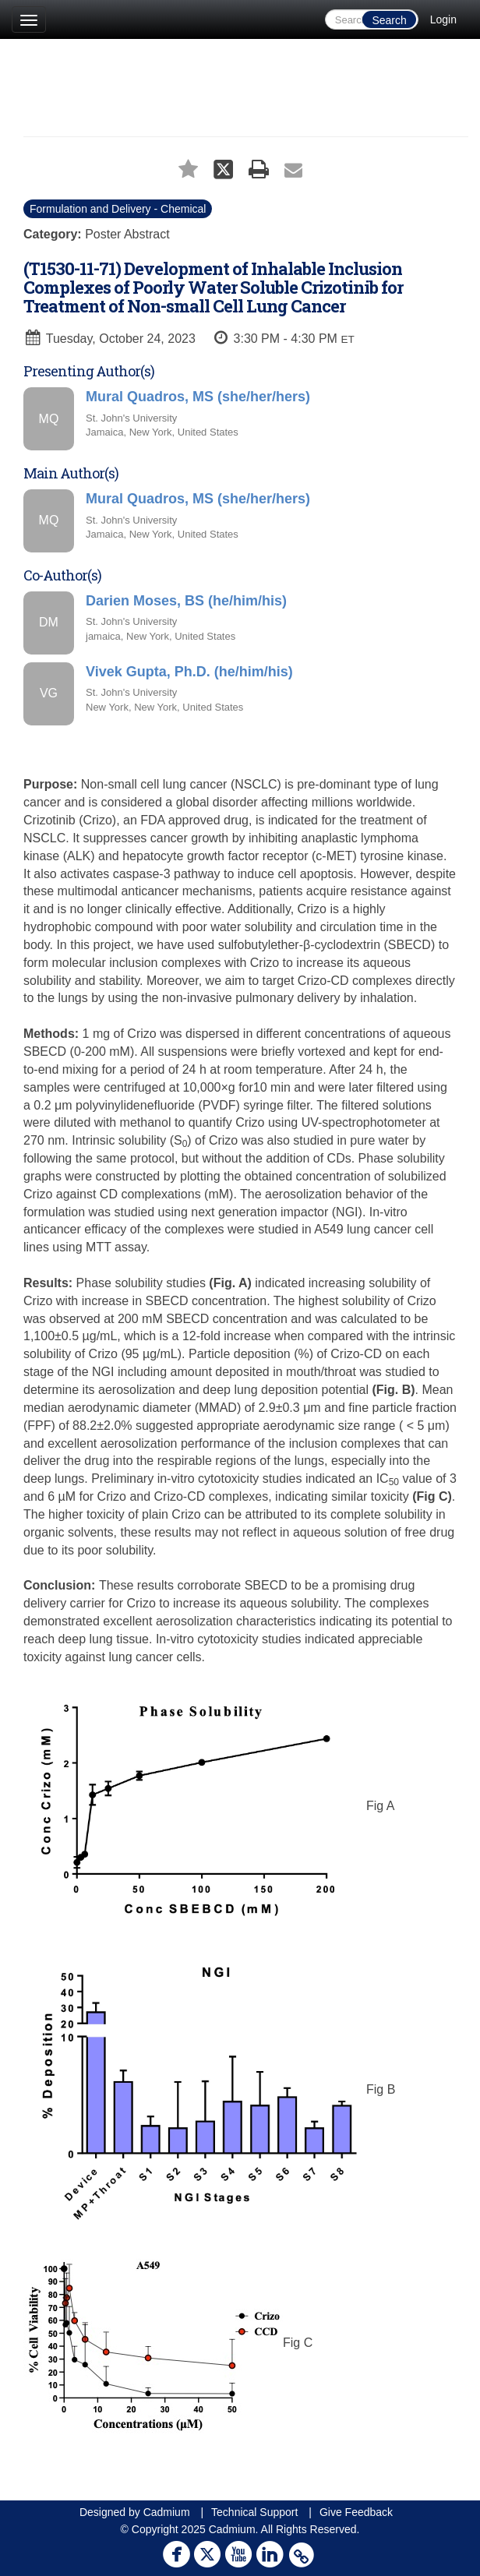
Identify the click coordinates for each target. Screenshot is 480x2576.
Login (443, 19)
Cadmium (166, 2512)
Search (389, 20)
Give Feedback (356, 2512)
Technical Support (254, 2512)
